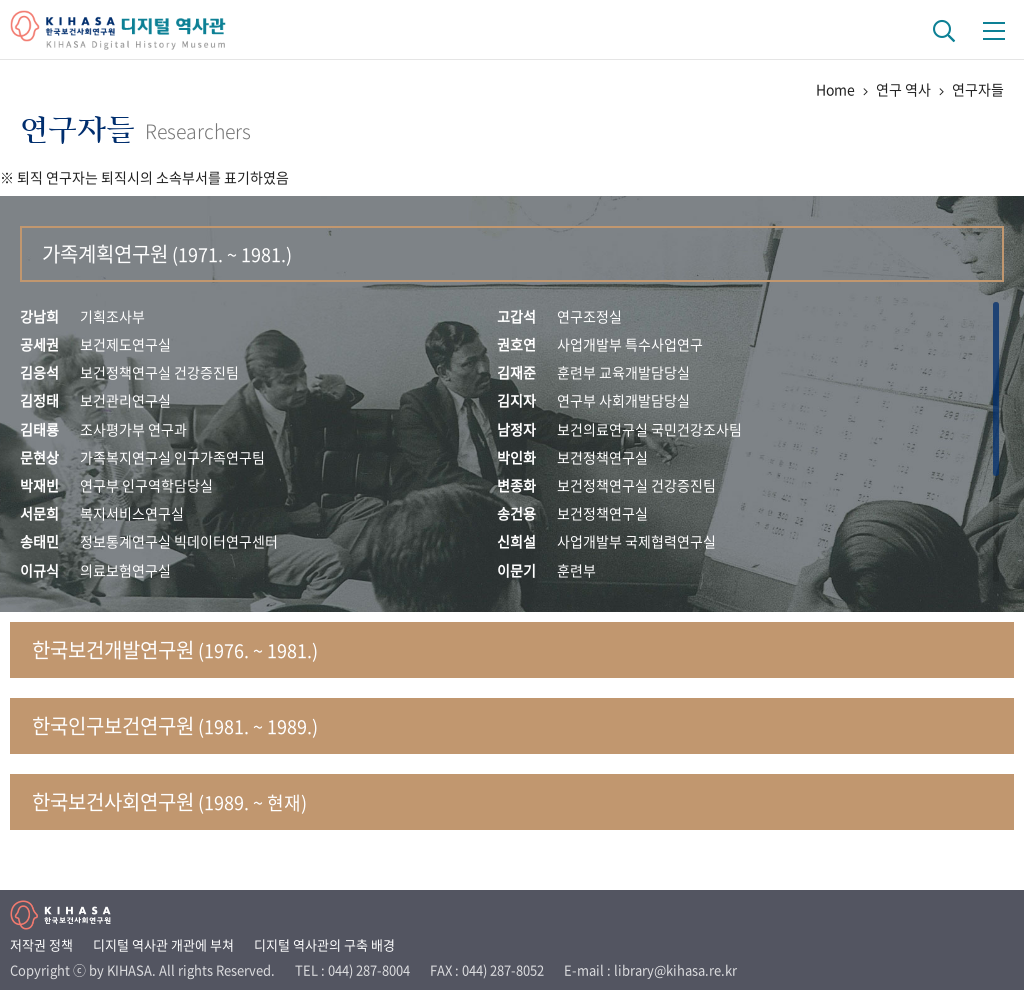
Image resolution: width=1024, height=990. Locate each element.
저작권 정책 (41, 944)
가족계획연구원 (167, 253)
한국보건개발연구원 (175, 649)
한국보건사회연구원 (169, 801)
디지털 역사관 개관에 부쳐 (163, 944)
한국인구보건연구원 (175, 725)
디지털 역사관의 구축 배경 (324, 944)
